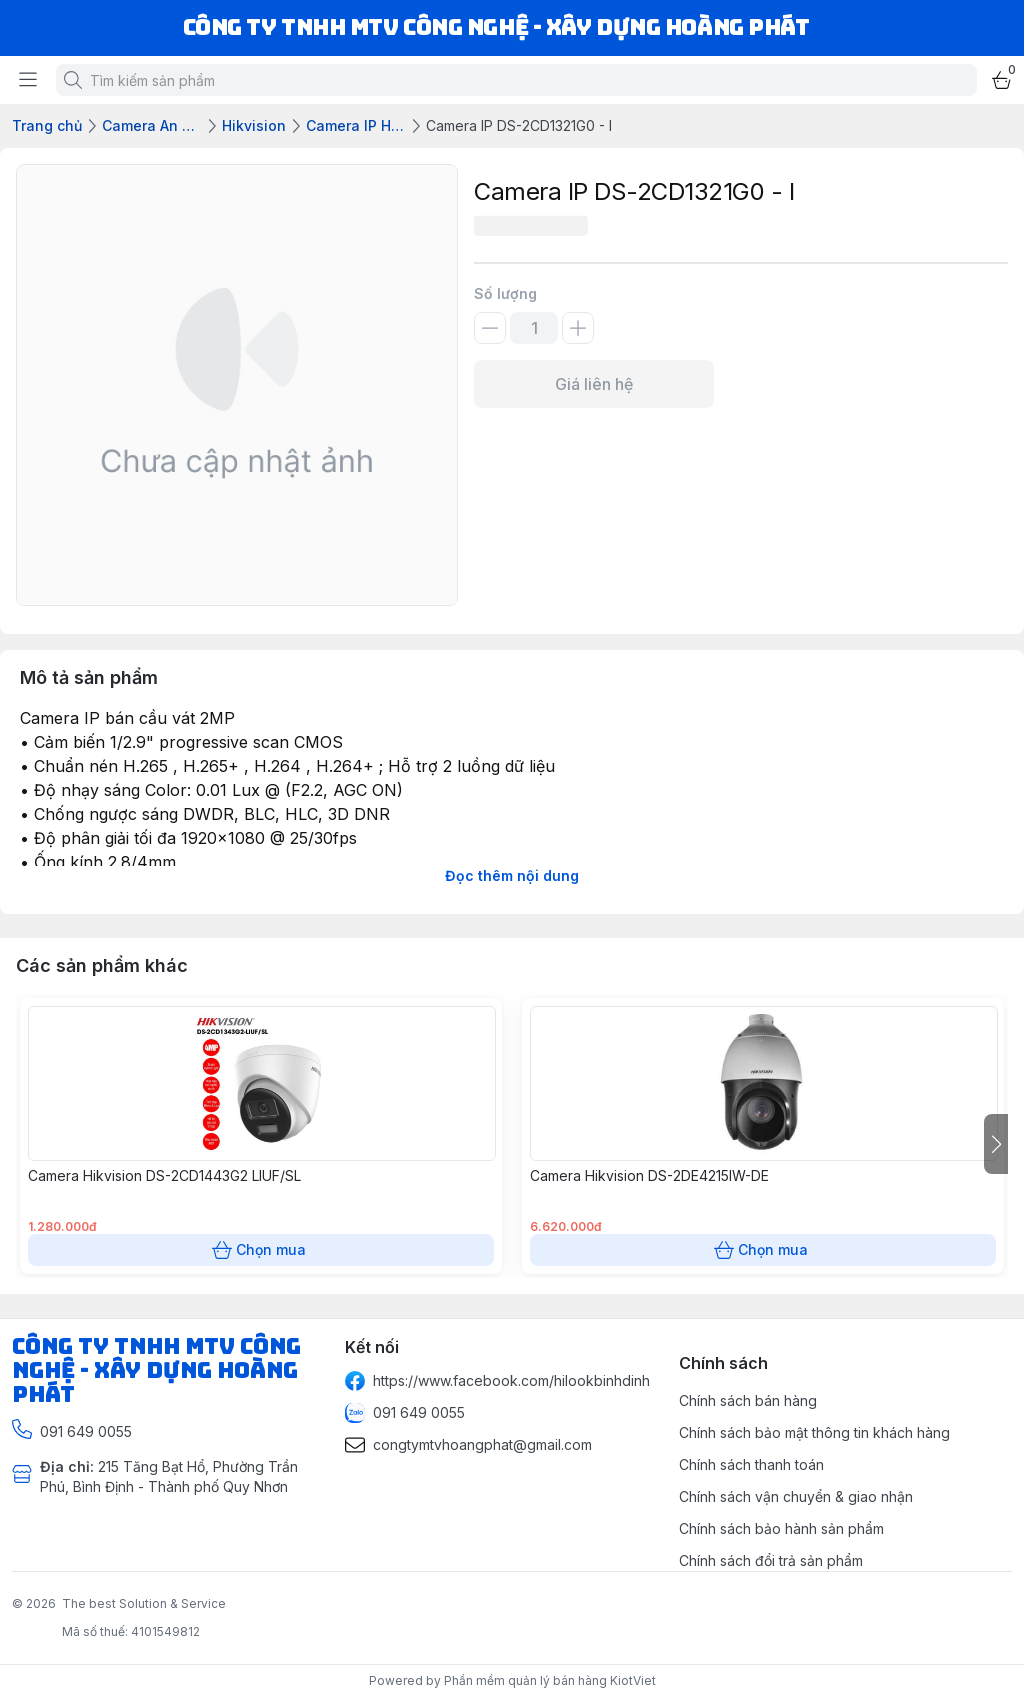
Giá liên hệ (594, 384)
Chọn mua (261, 1250)
